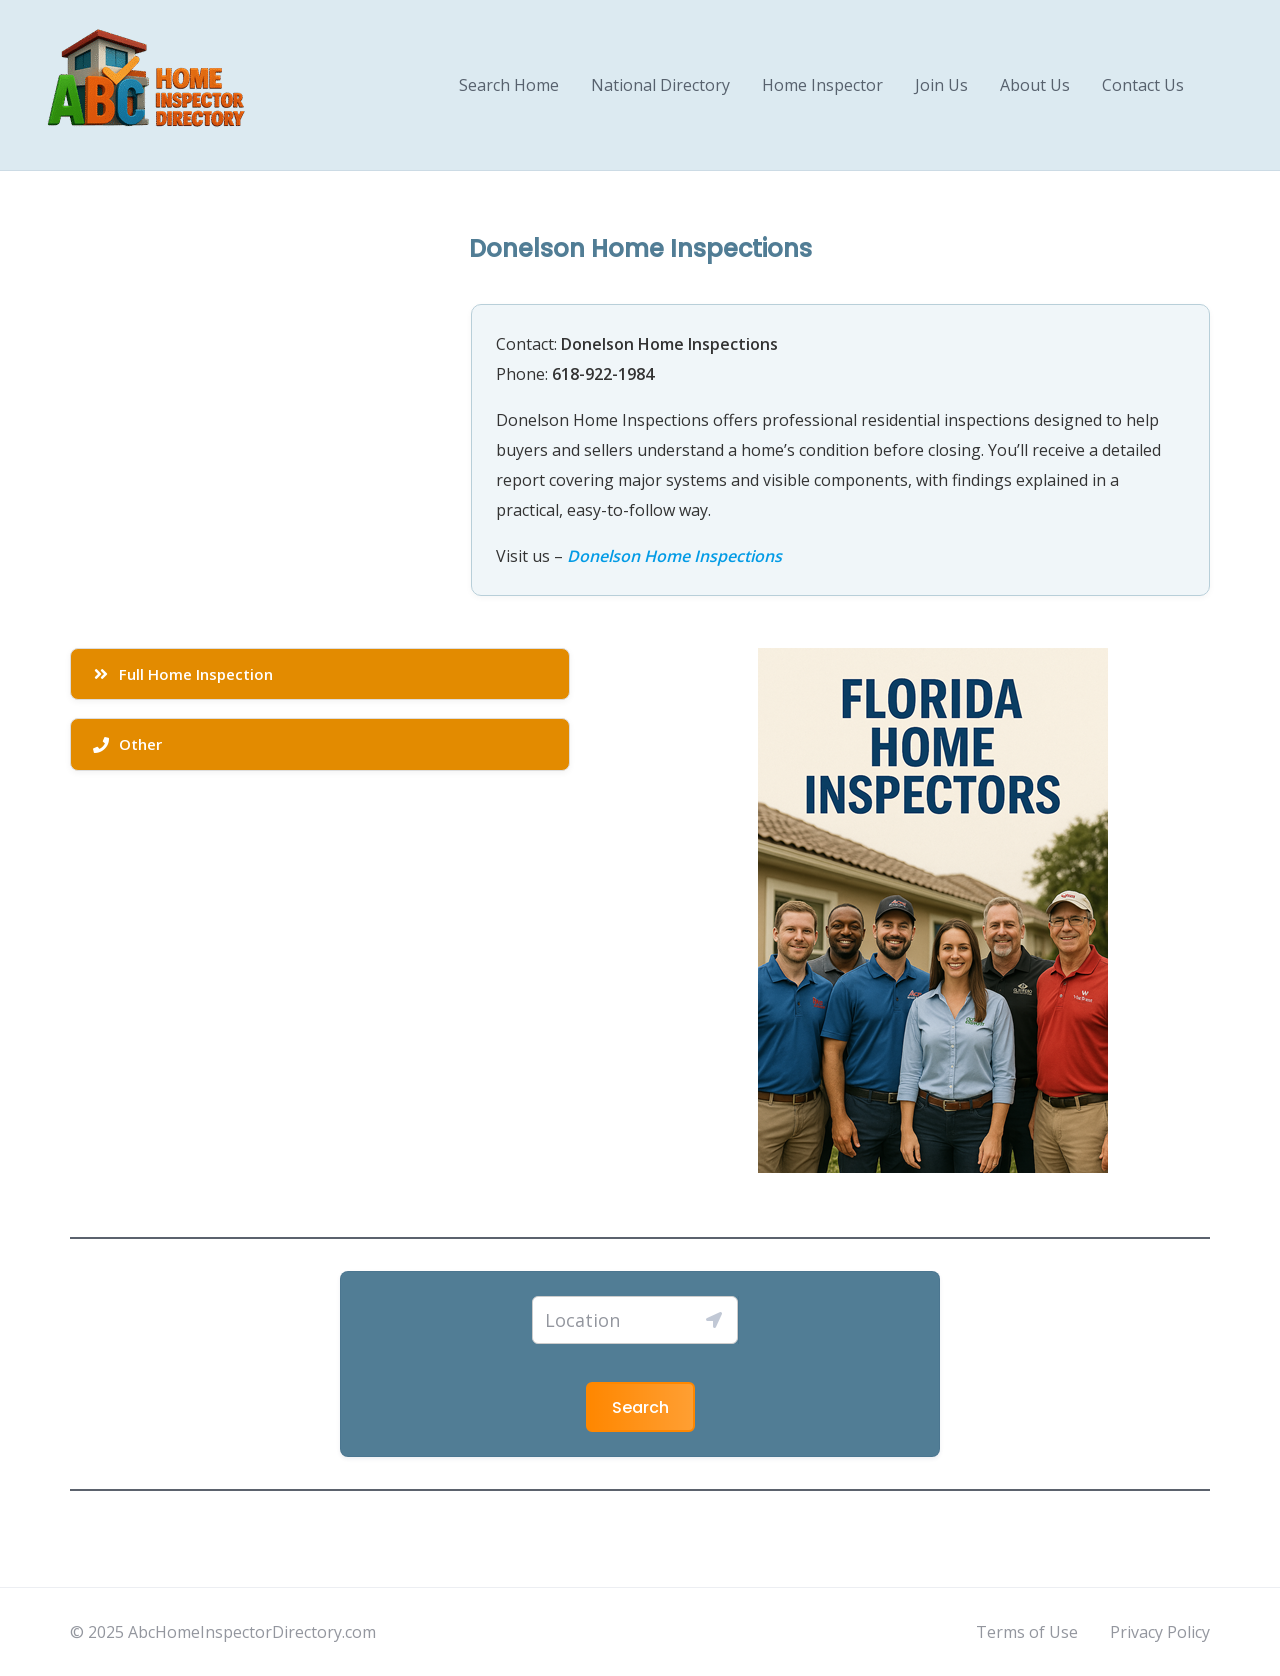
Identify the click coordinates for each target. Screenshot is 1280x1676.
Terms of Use (1027, 1632)
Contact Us (1143, 85)
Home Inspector (822, 85)
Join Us (941, 85)
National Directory (660, 85)
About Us (1035, 85)
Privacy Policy (1160, 1632)
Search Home (509, 85)
